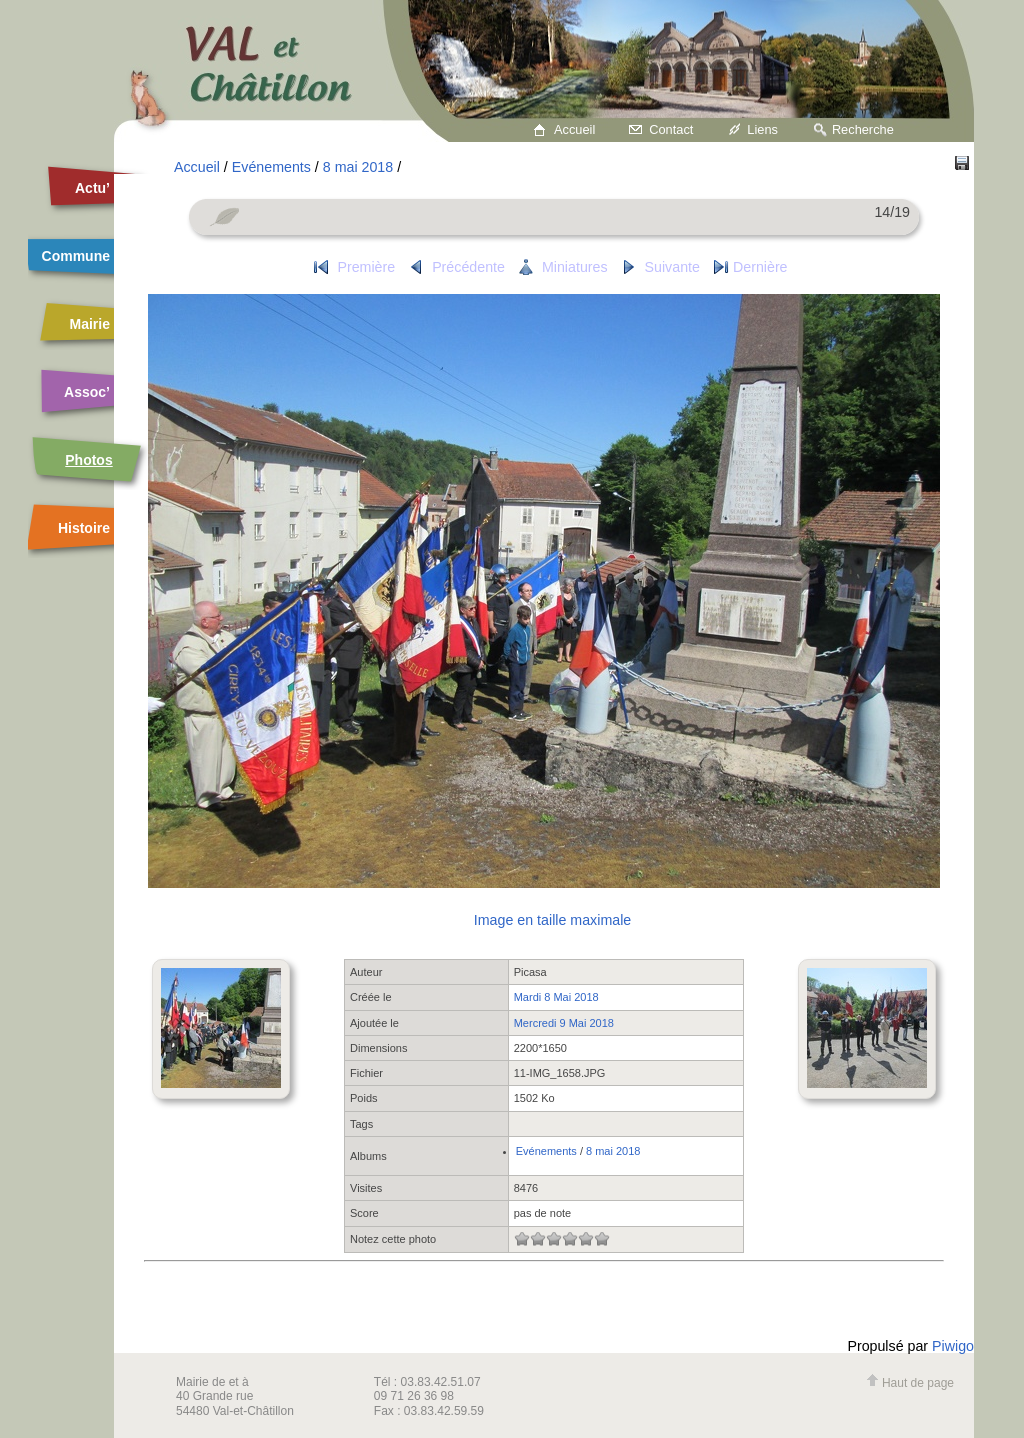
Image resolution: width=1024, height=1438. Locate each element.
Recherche (863, 129)
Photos (88, 460)
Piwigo (953, 1346)
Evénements (271, 167)
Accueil (574, 129)
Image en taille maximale (552, 920)
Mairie (90, 324)
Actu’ (92, 188)
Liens (762, 129)
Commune (76, 256)
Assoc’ (87, 392)
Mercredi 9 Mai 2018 (564, 1023)
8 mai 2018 (358, 167)
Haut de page (910, 1383)
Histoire (84, 528)
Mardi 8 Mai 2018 (556, 997)
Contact (671, 129)
